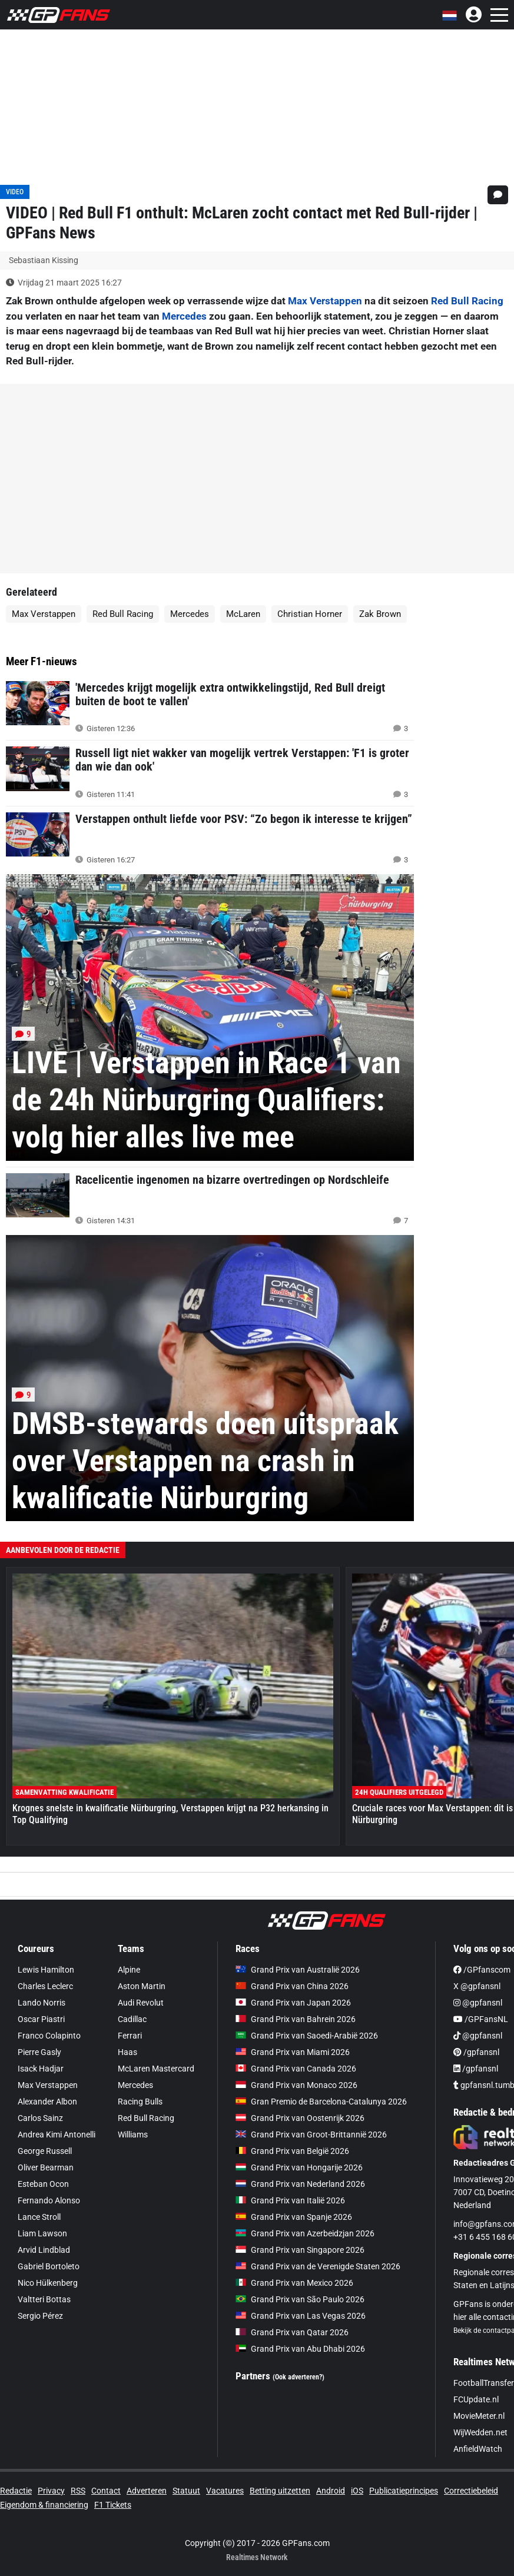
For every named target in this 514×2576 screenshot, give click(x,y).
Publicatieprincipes (403, 2490)
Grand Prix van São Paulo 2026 (300, 2299)
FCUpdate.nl (476, 2399)
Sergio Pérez (40, 2316)
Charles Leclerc (45, 1986)
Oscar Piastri (41, 2019)
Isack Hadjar (41, 2068)
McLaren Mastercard (156, 2068)
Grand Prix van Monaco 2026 (296, 2085)
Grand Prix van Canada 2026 (296, 2068)
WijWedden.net (480, 2432)
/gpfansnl (476, 2052)
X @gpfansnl (476, 1986)
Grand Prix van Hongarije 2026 (299, 2167)
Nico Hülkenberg (48, 2283)
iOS (357, 2490)
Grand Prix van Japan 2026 (293, 2002)
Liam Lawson (42, 2233)
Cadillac (132, 2019)
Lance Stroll (39, 2217)
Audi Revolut (141, 2002)
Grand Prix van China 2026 (292, 1986)
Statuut (186, 2490)
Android (330, 2490)
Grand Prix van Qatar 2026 (292, 2332)
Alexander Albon (47, 2101)
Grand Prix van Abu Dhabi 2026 (300, 2348)
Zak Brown (380, 614)
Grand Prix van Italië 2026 (290, 2200)
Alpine (129, 1969)
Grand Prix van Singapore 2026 (300, 2250)
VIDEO (15, 192)
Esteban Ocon (43, 2184)
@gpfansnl (477, 2002)
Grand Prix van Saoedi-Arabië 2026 (307, 2035)
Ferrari (130, 2035)
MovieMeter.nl (479, 2416)
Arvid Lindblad (44, 2250)
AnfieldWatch (477, 2449)
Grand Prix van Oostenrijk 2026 (300, 2118)
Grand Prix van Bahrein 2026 (296, 2019)
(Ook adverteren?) (298, 2377)
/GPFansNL (480, 2019)
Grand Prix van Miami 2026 (293, 2052)
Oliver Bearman (46, 2167)
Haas (127, 2052)
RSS (78, 2490)
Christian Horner (309, 614)
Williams (133, 2134)
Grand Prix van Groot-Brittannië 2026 (311, 2134)
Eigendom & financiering (44, 2504)
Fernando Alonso (49, 2200)
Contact (106, 2490)
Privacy (51, 2490)
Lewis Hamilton (46, 1969)
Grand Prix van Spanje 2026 (294, 2217)
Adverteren (147, 2490)
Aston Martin (141, 1986)
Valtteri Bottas (44, 2299)
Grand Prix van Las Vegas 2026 (301, 2316)
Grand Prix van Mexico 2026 (294, 2283)
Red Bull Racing (467, 301)
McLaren (243, 614)
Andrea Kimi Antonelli (56, 2134)
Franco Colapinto (49, 2035)
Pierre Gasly (39, 2052)
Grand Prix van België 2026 (292, 2151)
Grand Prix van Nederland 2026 (300, 2184)
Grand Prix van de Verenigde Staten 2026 (318, 2266)
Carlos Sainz (40, 2118)
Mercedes (184, 316)
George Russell (45, 2151)
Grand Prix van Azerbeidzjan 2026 (305, 2233)
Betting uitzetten (280, 2490)
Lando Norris (41, 2002)
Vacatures (225, 2490)
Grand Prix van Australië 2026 (298, 1969)
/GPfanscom (481, 1969)
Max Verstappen (325, 301)
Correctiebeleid (471, 2490)
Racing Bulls (140, 2101)
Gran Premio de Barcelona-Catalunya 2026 (321, 2101)
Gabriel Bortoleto (48, 2266)
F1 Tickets (112, 2504)
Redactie (16, 2490)
